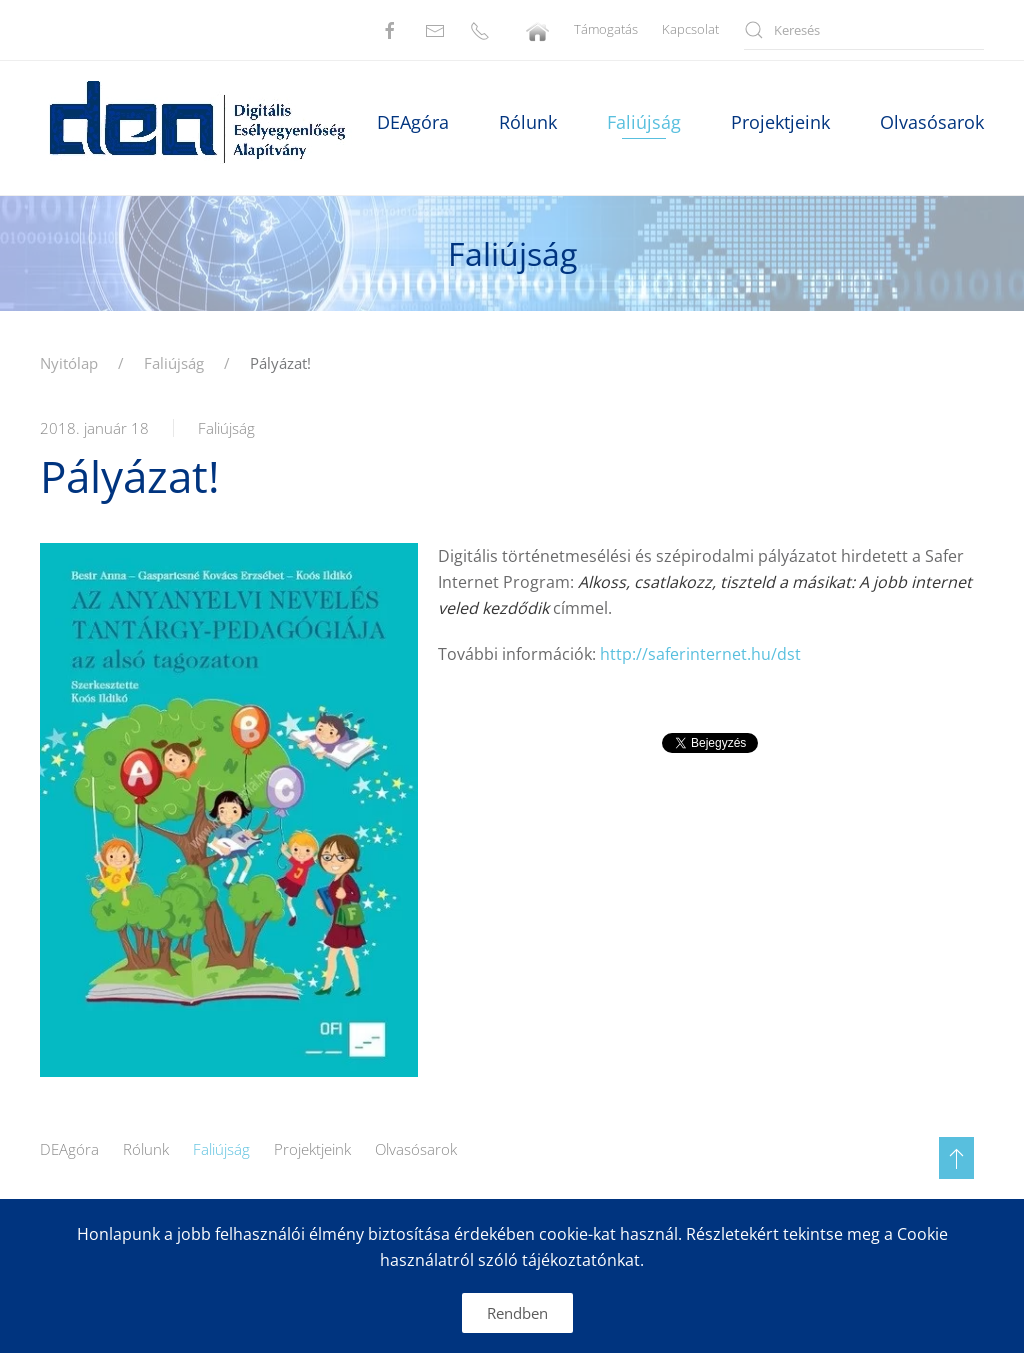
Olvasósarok (416, 1149)
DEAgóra (69, 1149)
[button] (956, 1158)
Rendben (517, 1313)
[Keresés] (864, 30)
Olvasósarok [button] (932, 122)
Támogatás (606, 29)
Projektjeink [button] (780, 122)
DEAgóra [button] (413, 122)
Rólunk (146, 1149)
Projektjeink (312, 1149)
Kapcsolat (690, 29)
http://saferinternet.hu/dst (700, 654)
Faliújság (644, 122)
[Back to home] (196, 123)
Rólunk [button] (528, 122)
